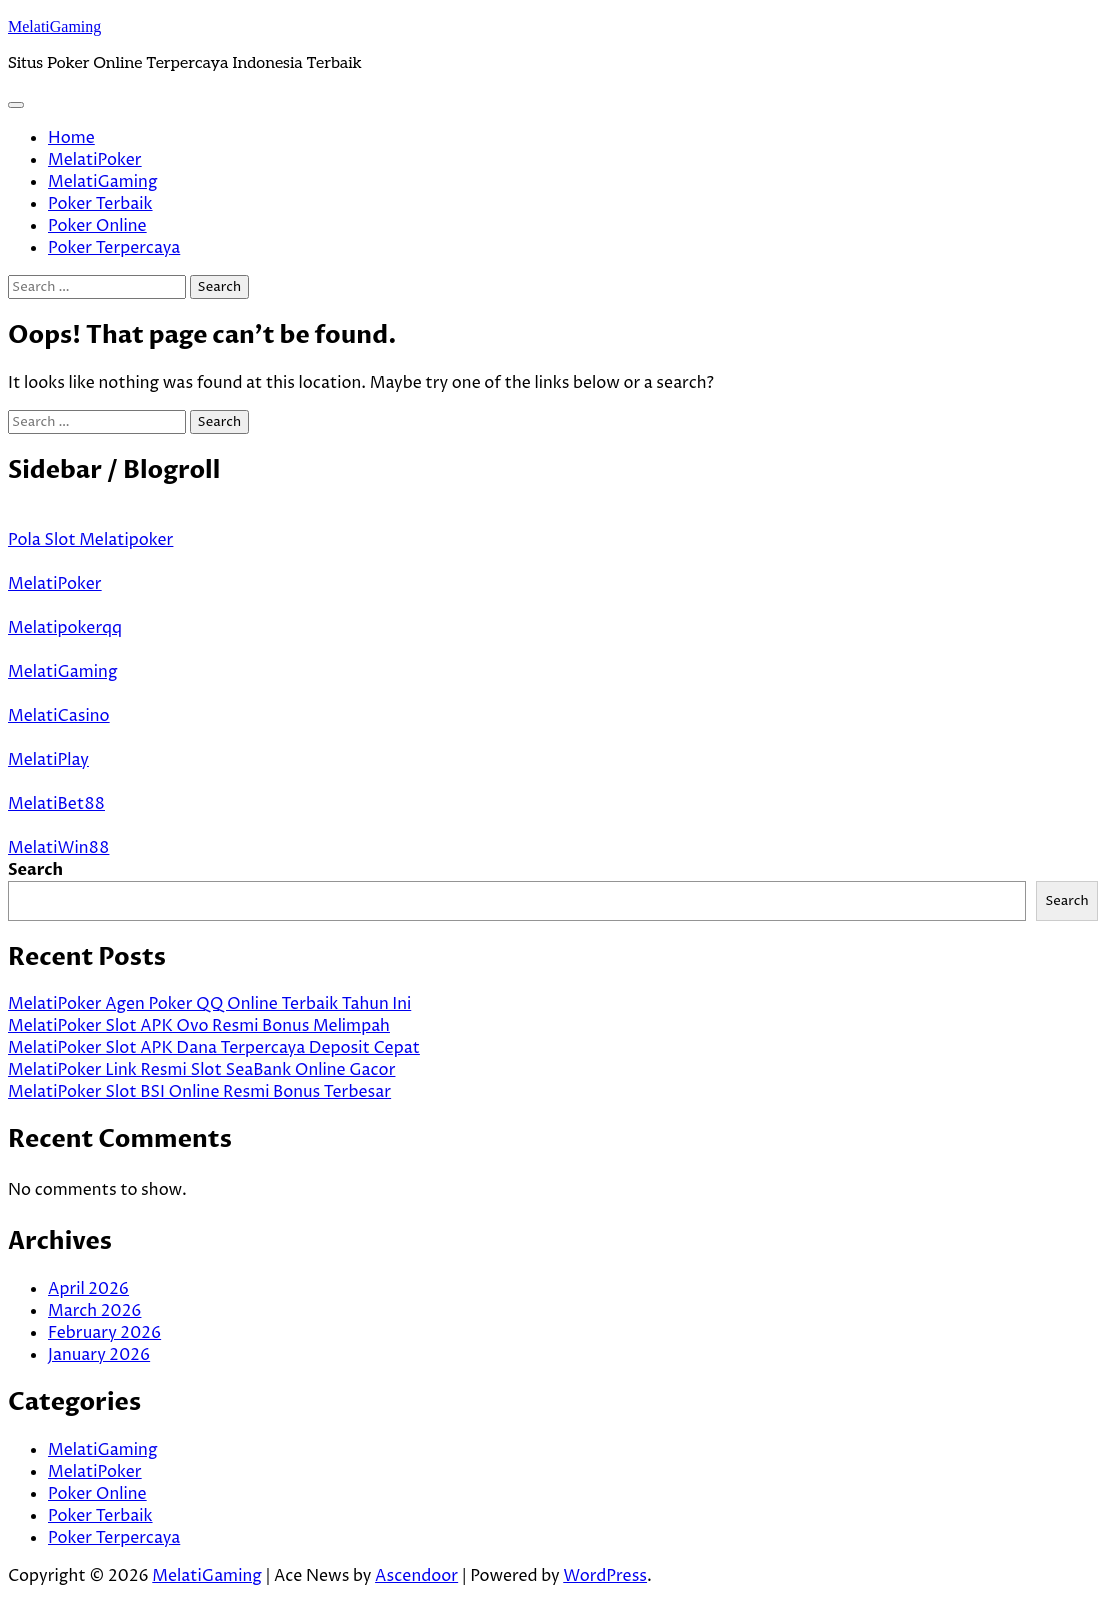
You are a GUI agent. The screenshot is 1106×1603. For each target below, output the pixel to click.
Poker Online (97, 226)
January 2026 (99, 1355)
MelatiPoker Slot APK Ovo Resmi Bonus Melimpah (199, 1026)
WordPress (605, 1576)
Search (35, 870)
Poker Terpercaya (114, 248)
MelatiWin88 (58, 848)
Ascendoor (416, 1576)
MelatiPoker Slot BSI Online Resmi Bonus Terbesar (199, 1092)
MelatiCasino (59, 716)
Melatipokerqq (65, 628)
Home (71, 138)
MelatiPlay (48, 760)
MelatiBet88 (56, 804)
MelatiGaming (54, 26)
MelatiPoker (95, 160)
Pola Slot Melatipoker (90, 540)
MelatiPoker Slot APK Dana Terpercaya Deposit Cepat (214, 1048)
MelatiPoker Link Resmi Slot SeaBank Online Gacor (201, 1070)
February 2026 (104, 1333)
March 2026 (94, 1311)
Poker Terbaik (100, 204)
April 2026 (88, 1289)
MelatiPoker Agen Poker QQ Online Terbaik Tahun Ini (209, 1004)
